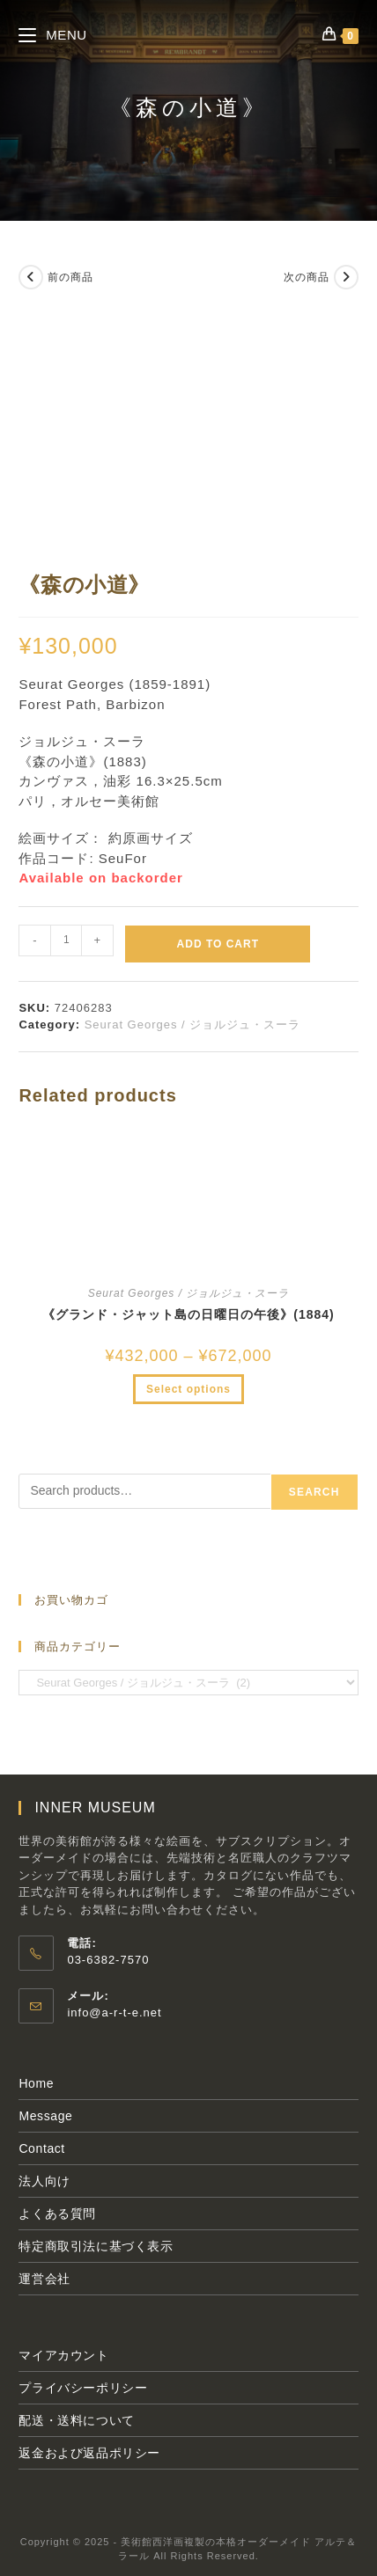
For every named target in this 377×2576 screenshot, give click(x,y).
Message (45, 2116)
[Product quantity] (66, 940)
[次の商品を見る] (346, 277)
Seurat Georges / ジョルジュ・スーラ (193, 1024)
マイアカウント (63, 2355)
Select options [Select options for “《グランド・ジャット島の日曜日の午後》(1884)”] (188, 1389)
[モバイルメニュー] (52, 34)
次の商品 (306, 277)
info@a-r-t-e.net (114, 2012)
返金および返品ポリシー (89, 2453)
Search (314, 1492)
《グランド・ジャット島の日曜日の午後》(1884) (188, 1314)
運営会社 (44, 2279)
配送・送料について (76, 2420)
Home (36, 2083)
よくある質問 (57, 2213)
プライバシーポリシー (82, 2388)
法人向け (44, 2181)
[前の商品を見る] (30, 277)
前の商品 (70, 277)
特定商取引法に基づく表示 (95, 2246)
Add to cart (218, 944)
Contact (41, 2148)
